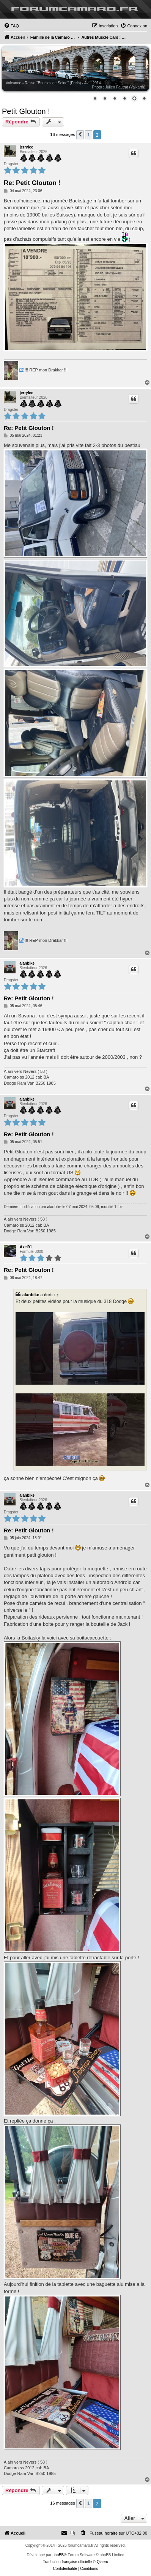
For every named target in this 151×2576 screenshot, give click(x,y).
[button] (80, 134)
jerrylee (26, 147)
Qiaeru (102, 2562)
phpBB (58, 2555)
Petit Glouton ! (26, 111)
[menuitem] (11, 25)
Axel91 (26, 1247)
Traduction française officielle (67, 2562)
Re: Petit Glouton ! (32, 182)
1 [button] (88, 134)
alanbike (27, 963)
